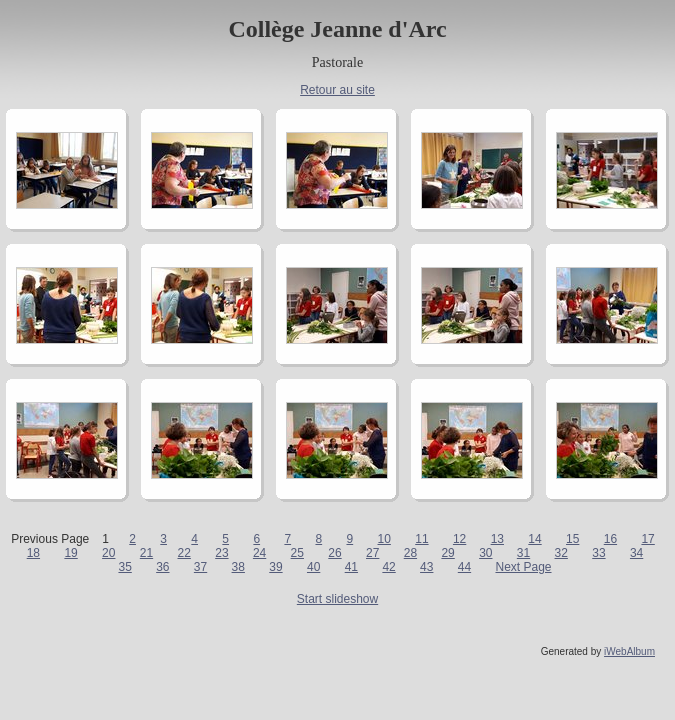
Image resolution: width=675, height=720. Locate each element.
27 (372, 553)
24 (259, 553)
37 (200, 567)
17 (647, 539)
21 (146, 553)
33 (598, 553)
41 (351, 567)
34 (636, 553)
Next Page (523, 567)
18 (33, 553)
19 (70, 553)
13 (497, 539)
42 (388, 567)
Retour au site (337, 90)
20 (108, 553)
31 (523, 553)
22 (184, 553)
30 (485, 553)
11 (421, 539)
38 (238, 567)
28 (410, 553)
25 (297, 553)
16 (610, 539)
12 (459, 539)
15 (572, 539)
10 (384, 539)
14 (534, 539)
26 (334, 553)
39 (275, 567)
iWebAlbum (629, 651)
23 (221, 553)
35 (124, 567)
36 (162, 567)
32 (561, 553)
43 (426, 567)
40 (313, 567)
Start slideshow (337, 599)
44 (464, 567)
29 (447, 553)
